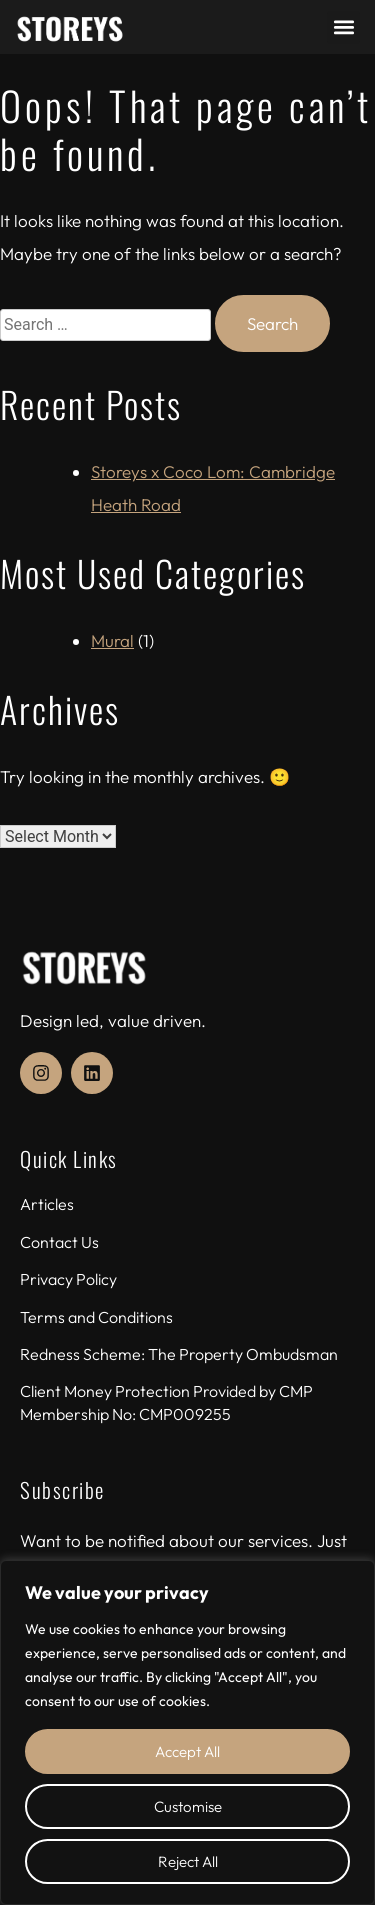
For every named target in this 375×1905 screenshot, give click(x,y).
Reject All (188, 1861)
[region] (187, 1732)
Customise (188, 1806)
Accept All (187, 1751)
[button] (343, 27)
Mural (112, 640)
